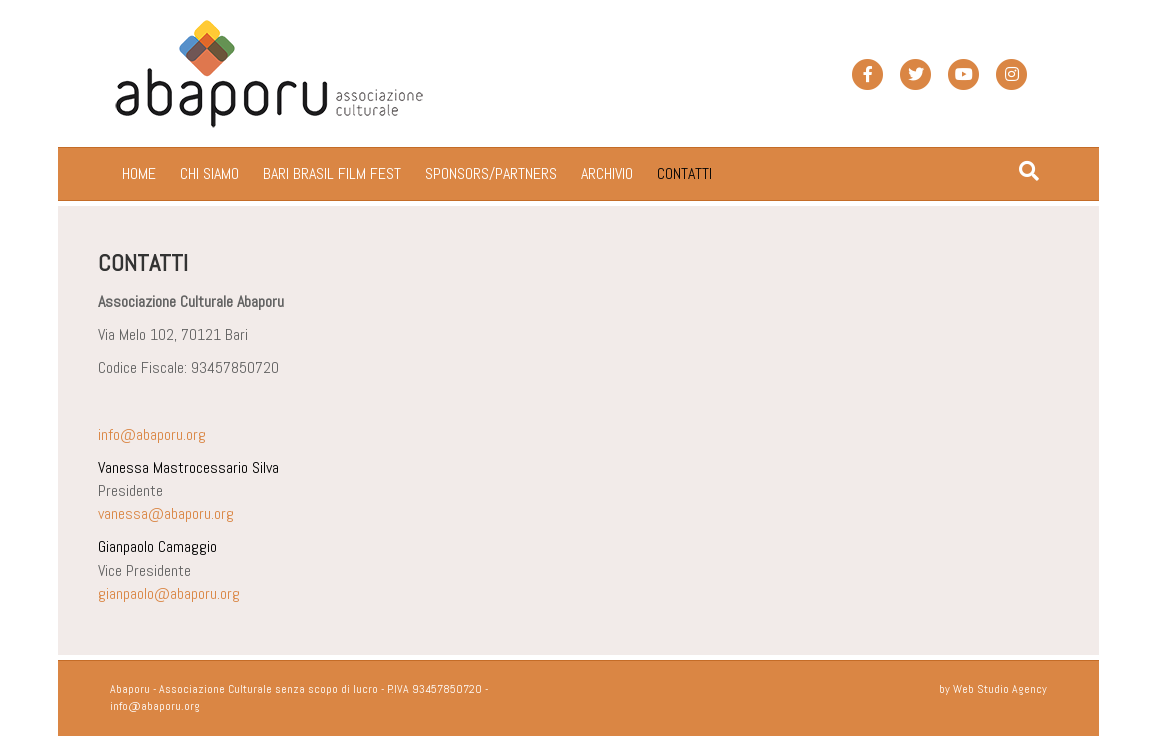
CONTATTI (684, 173)
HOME (139, 173)
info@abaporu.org (152, 434)
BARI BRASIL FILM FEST (332, 173)
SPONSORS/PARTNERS (491, 173)
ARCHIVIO (607, 173)
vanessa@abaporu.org (166, 513)
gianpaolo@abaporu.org (169, 593)
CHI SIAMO (209, 173)
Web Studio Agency (1000, 689)
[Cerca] (1029, 171)
